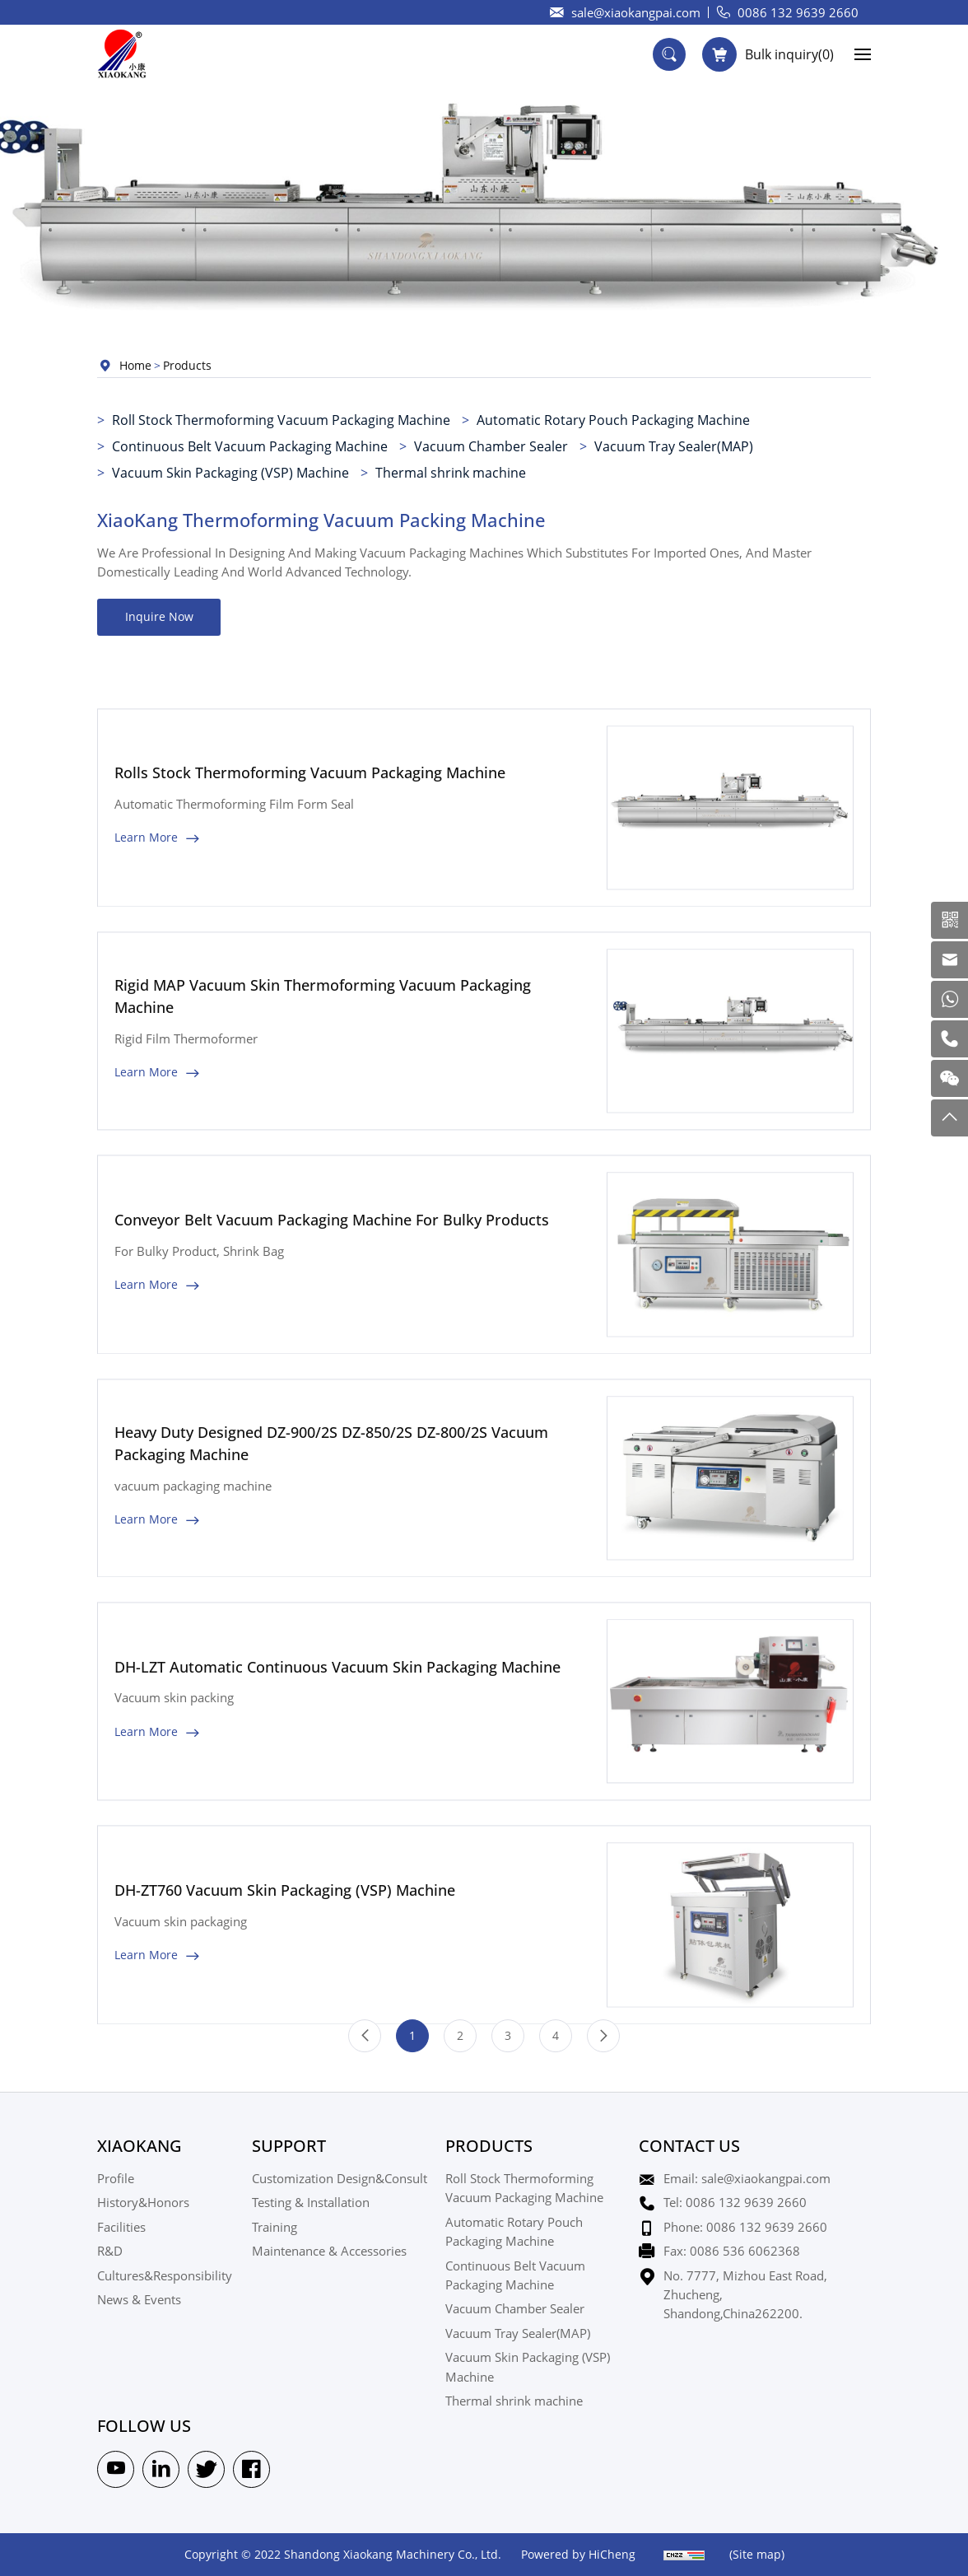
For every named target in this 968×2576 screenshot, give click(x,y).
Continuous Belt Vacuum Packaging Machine (250, 446)
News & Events (139, 2299)
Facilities (121, 2227)
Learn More (146, 910)
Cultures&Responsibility (164, 2275)
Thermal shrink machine (450, 472)
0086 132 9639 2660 (798, 12)
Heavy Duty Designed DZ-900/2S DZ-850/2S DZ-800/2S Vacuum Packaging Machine (331, 1517)
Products (187, 365)
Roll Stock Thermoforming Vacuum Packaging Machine (281, 419)
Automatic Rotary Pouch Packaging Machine (613, 419)
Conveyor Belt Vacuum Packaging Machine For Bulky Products (331, 1293)
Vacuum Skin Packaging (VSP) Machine (230, 472)
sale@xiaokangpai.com (635, 12)
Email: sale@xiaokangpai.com (747, 2178)
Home (135, 365)
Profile (115, 2178)
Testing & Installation (311, 2202)
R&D (110, 2250)
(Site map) (756, 2554)
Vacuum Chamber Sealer (491, 446)
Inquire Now (159, 616)
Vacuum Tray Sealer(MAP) (673, 446)
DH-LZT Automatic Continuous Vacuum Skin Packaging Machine (337, 1740)
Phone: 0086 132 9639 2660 (745, 2227)
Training (274, 2227)
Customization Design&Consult (339, 2178)
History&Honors (143, 2202)
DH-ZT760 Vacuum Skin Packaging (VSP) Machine (284, 1963)
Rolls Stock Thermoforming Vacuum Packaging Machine (309, 846)
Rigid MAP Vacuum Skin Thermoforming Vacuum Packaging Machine (322, 1069)
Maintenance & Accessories (329, 2250)
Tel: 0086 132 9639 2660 (735, 2202)
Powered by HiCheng (578, 2554)
